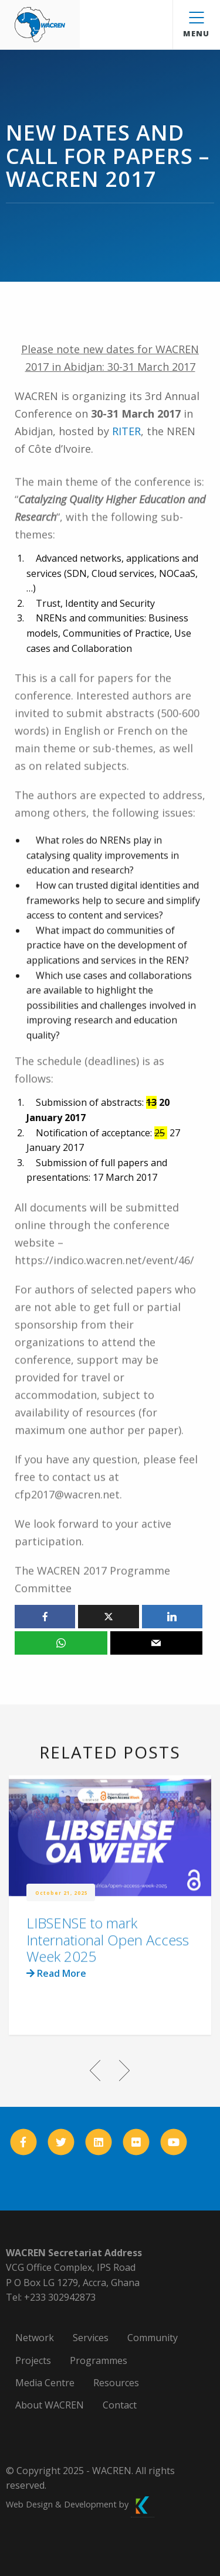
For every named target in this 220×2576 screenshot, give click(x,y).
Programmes (98, 2360)
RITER (126, 431)
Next (125, 2070)
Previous (95, 2070)
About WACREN (49, 2405)
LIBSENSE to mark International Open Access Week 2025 (107, 1959)
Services (91, 2337)
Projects (33, 2360)
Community (152, 2337)
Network (34, 2337)
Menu (196, 25)
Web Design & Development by (80, 2504)
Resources (116, 2382)
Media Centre (45, 2382)
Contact (120, 2405)
